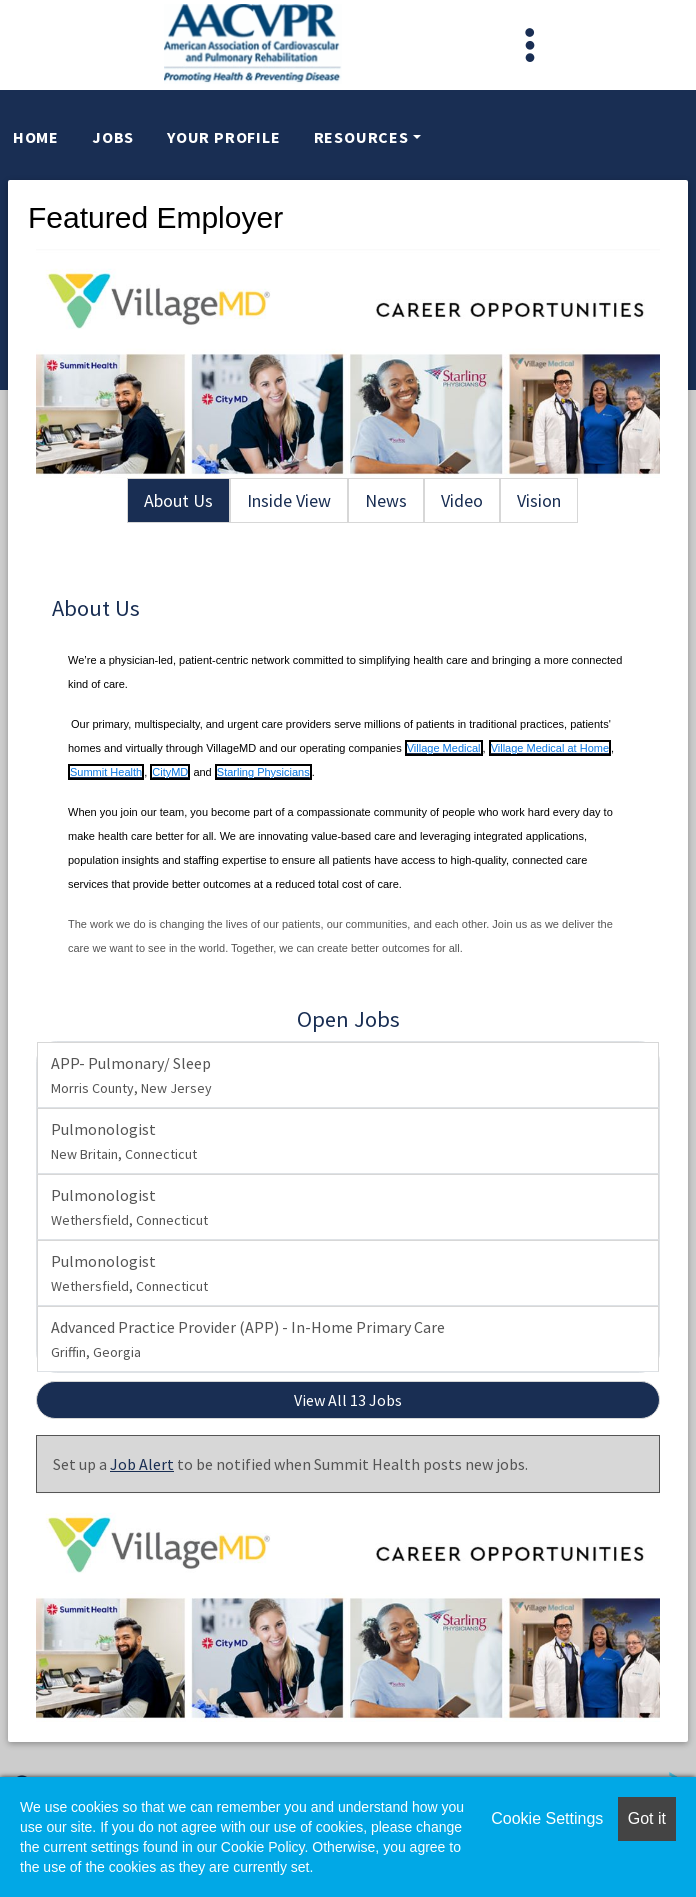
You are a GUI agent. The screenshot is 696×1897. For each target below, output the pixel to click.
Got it (647, 1818)
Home (36, 137)
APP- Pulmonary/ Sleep (131, 1075)
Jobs (113, 137)
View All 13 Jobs (348, 1400)
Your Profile (224, 137)
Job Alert (142, 1464)
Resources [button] (361, 137)
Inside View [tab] (289, 500)
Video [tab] (462, 500)
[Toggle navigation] (530, 45)
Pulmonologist (124, 1141)
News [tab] (386, 500)
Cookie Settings (547, 1818)
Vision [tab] (539, 500)
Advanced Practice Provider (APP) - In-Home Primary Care (248, 1339)
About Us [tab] (178, 500)
